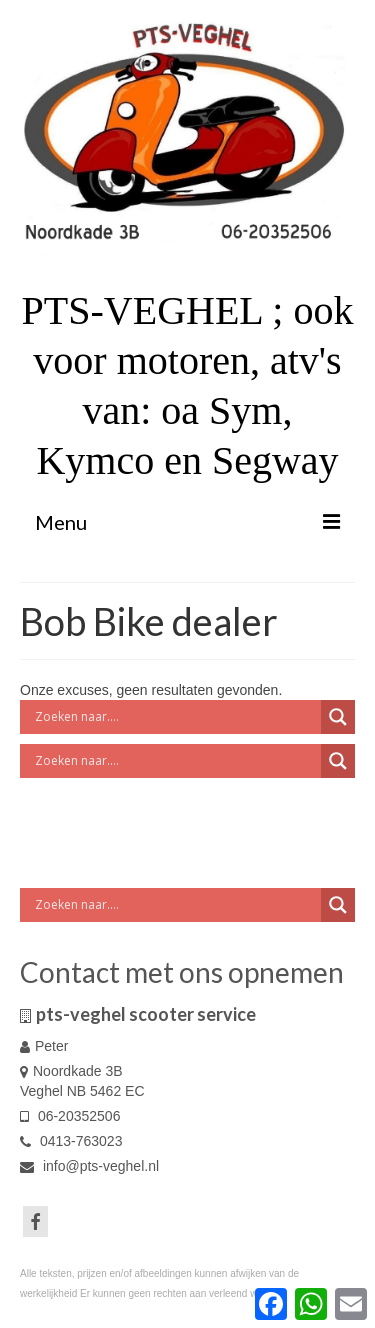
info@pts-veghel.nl (89, 1166)
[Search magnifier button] (338, 717)
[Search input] (175, 717)
